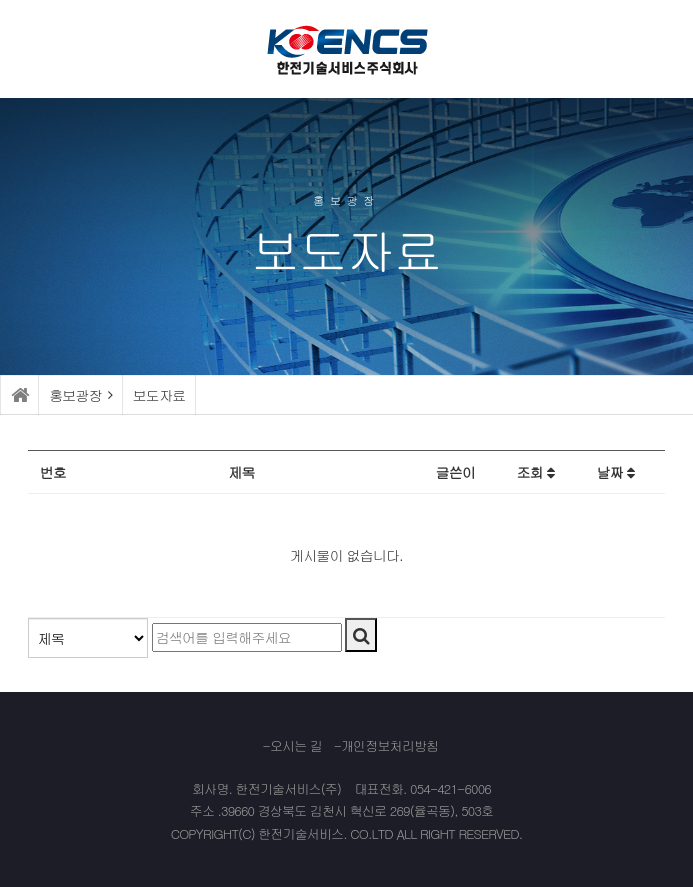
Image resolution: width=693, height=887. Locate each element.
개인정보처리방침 (389, 745)
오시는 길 (296, 745)
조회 (535, 472)
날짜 (615, 472)
